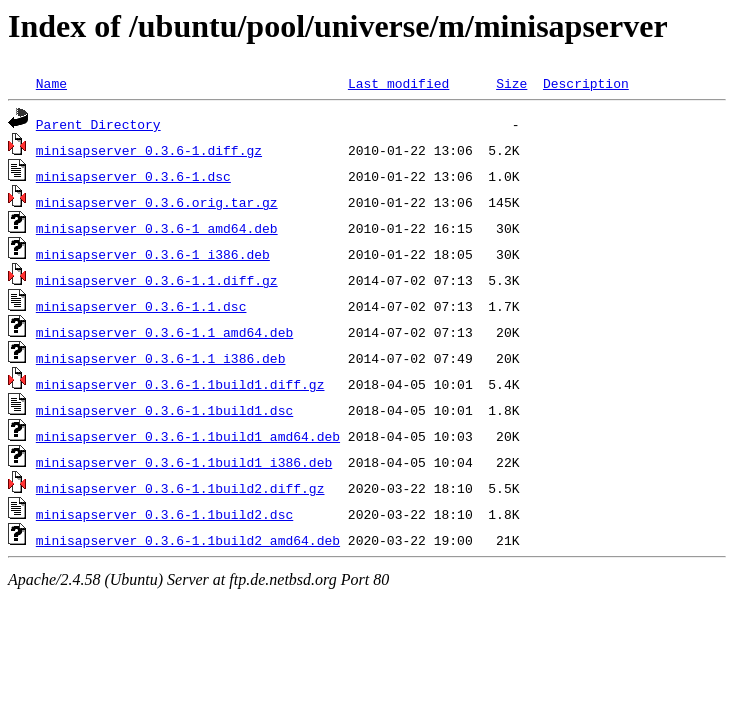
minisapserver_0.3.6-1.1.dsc (141, 306)
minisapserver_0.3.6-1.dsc (133, 176)
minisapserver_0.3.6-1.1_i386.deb (161, 358)
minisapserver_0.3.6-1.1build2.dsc (164, 514)
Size (511, 83)
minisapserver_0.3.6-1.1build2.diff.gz (180, 488)
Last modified (398, 83)
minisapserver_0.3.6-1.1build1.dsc (164, 410)
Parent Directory (98, 124)
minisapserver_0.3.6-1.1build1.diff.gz (180, 384)
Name (51, 83)
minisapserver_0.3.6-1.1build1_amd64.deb (188, 436)
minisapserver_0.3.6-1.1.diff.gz (157, 280)
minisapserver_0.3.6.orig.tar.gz (157, 202)
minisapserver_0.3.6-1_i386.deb (153, 254)
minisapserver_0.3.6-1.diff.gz (149, 150)
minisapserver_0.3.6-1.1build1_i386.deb (184, 462)
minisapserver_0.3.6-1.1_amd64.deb (164, 332)
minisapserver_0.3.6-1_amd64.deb (157, 228)
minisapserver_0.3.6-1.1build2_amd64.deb (188, 540)
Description (586, 83)
